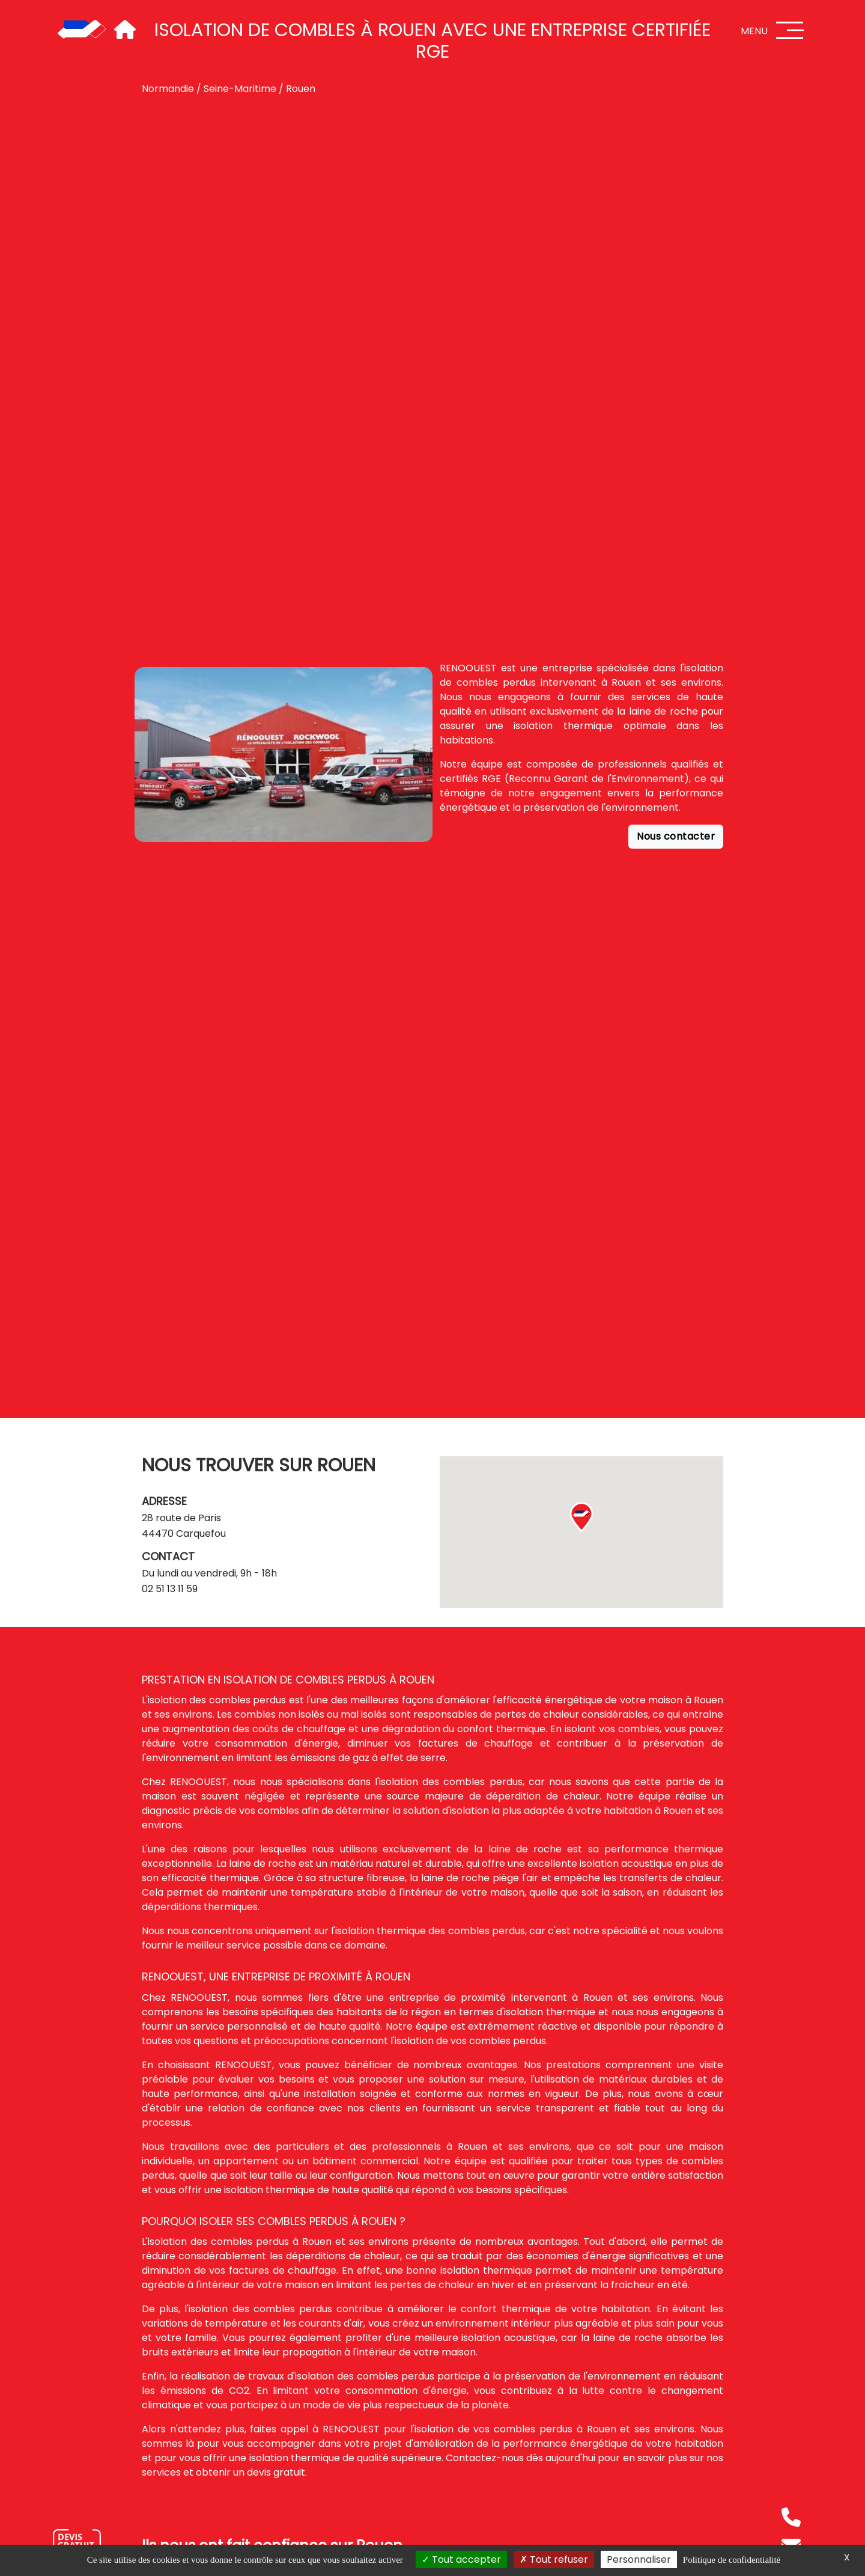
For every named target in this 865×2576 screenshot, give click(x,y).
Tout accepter (461, 2559)
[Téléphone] (791, 2517)
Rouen (300, 89)
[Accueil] (82, 30)
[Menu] (789, 30)
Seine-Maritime (240, 89)
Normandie (168, 89)
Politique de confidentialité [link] (731, 2560)
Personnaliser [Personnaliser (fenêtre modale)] (639, 2559)
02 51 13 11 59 (170, 1589)
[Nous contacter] (77, 2543)
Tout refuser (554, 2559)
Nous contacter (676, 836)
